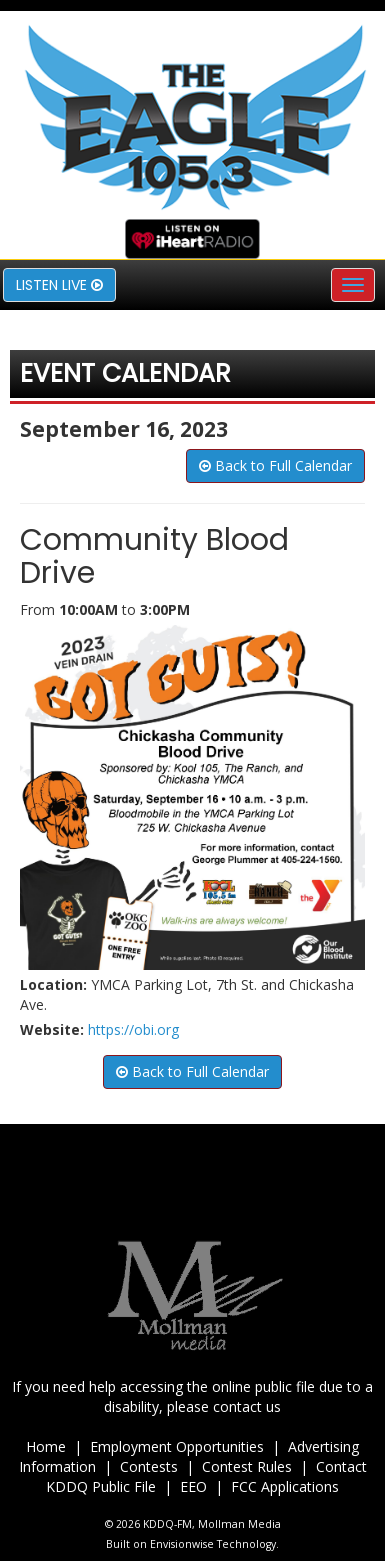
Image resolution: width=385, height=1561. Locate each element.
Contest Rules (247, 1466)
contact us (247, 1406)
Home (46, 1446)
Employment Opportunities (177, 1446)
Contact (341, 1466)
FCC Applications (285, 1486)
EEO (193, 1486)
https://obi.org (133, 1029)
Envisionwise (182, 1544)
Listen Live (59, 285)
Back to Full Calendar (275, 465)
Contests (149, 1466)
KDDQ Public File (101, 1486)
